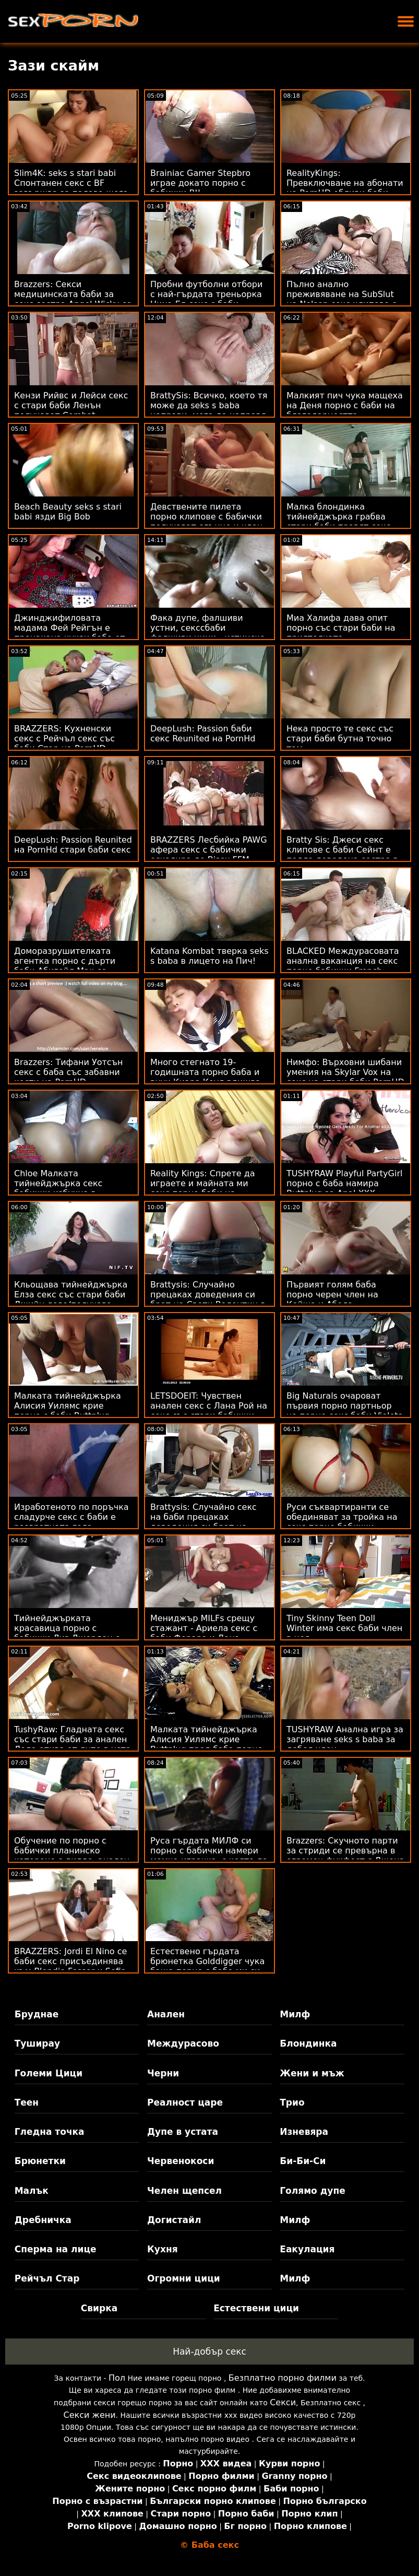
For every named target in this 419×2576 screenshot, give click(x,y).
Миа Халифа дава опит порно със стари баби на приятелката (341, 628)
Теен (27, 2102)
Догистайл (174, 2220)
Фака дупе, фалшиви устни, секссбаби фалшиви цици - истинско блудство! (207, 633)
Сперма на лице (56, 2249)
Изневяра (304, 2131)
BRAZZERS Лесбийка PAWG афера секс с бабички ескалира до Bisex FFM (208, 850)
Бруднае (37, 2014)
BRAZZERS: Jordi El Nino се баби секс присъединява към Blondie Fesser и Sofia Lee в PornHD (70, 1966)
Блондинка (308, 2043)
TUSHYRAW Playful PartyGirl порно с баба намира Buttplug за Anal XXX (344, 1183)
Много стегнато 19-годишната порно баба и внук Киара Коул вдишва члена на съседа (205, 1077)
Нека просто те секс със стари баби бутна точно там (339, 738)
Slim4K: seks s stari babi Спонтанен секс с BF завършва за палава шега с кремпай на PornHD (71, 188)
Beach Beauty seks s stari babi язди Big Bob (68, 512)
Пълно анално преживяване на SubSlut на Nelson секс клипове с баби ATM (341, 299)
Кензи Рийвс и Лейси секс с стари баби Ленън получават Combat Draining (71, 410)
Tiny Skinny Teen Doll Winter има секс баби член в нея (344, 1628)
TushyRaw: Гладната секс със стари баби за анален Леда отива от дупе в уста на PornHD (72, 1744)
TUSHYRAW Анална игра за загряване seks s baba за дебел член (344, 1739)
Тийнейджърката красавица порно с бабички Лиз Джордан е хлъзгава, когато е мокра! (72, 1633)
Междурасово (183, 2043)
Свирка (99, 2308)
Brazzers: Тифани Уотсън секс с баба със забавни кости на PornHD (68, 1072)
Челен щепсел (184, 2190)
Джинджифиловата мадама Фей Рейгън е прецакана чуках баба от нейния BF (69, 633)
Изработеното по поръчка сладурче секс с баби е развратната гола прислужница (71, 1522)
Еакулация (307, 2249)
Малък (32, 2190)
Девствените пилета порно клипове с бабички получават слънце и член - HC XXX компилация (209, 521)
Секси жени (90, 2415)
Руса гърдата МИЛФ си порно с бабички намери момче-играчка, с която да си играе (209, 1855)
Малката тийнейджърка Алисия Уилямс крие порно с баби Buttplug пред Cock (67, 1411)
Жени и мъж (312, 2073)
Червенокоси (180, 2161)
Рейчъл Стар (47, 2278)
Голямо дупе (312, 2190)
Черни (163, 2073)
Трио (292, 2102)
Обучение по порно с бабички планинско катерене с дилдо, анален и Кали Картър (71, 1855)
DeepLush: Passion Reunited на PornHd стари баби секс (73, 845)
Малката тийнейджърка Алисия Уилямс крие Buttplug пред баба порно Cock (206, 1744)
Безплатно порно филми (283, 2378)
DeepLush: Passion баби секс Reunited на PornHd (202, 733)
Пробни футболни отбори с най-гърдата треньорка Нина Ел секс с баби (206, 294)
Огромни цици (183, 2278)
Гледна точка (50, 2131)
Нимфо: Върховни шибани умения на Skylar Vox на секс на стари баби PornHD (345, 1072)
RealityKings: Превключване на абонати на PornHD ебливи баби (344, 183)
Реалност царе (185, 2102)
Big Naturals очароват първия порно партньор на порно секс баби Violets (344, 1406)
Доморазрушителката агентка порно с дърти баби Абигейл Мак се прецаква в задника (64, 966)
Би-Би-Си (303, 2161)
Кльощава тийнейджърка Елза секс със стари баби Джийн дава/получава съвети (70, 1299)
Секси (283, 2402)
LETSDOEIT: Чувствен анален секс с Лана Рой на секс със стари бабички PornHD (208, 1411)
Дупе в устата (182, 2131)
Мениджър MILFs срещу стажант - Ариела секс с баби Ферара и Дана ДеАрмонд (203, 1633)
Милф (295, 2014)
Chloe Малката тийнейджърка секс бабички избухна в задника (58, 1188)
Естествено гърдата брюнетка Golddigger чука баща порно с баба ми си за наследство (207, 1966)
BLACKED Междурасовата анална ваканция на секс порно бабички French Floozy (342, 966)
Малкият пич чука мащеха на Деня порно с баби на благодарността (344, 405)
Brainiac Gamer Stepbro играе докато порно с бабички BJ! (200, 183)
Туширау (37, 2043)
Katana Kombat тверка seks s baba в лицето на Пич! (209, 956)
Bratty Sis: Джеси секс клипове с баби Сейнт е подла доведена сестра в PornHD (342, 855)
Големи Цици (48, 2073)
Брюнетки (40, 2161)
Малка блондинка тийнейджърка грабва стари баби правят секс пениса (338, 521)
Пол (117, 2378)
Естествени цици (256, 2308)
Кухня (162, 2249)
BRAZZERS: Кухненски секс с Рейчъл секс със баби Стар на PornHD (64, 738)
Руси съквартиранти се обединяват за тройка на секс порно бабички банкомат (342, 1522)
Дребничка (43, 2220)
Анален (166, 2014)
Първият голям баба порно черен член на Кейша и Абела (332, 1294)
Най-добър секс (209, 2351)
